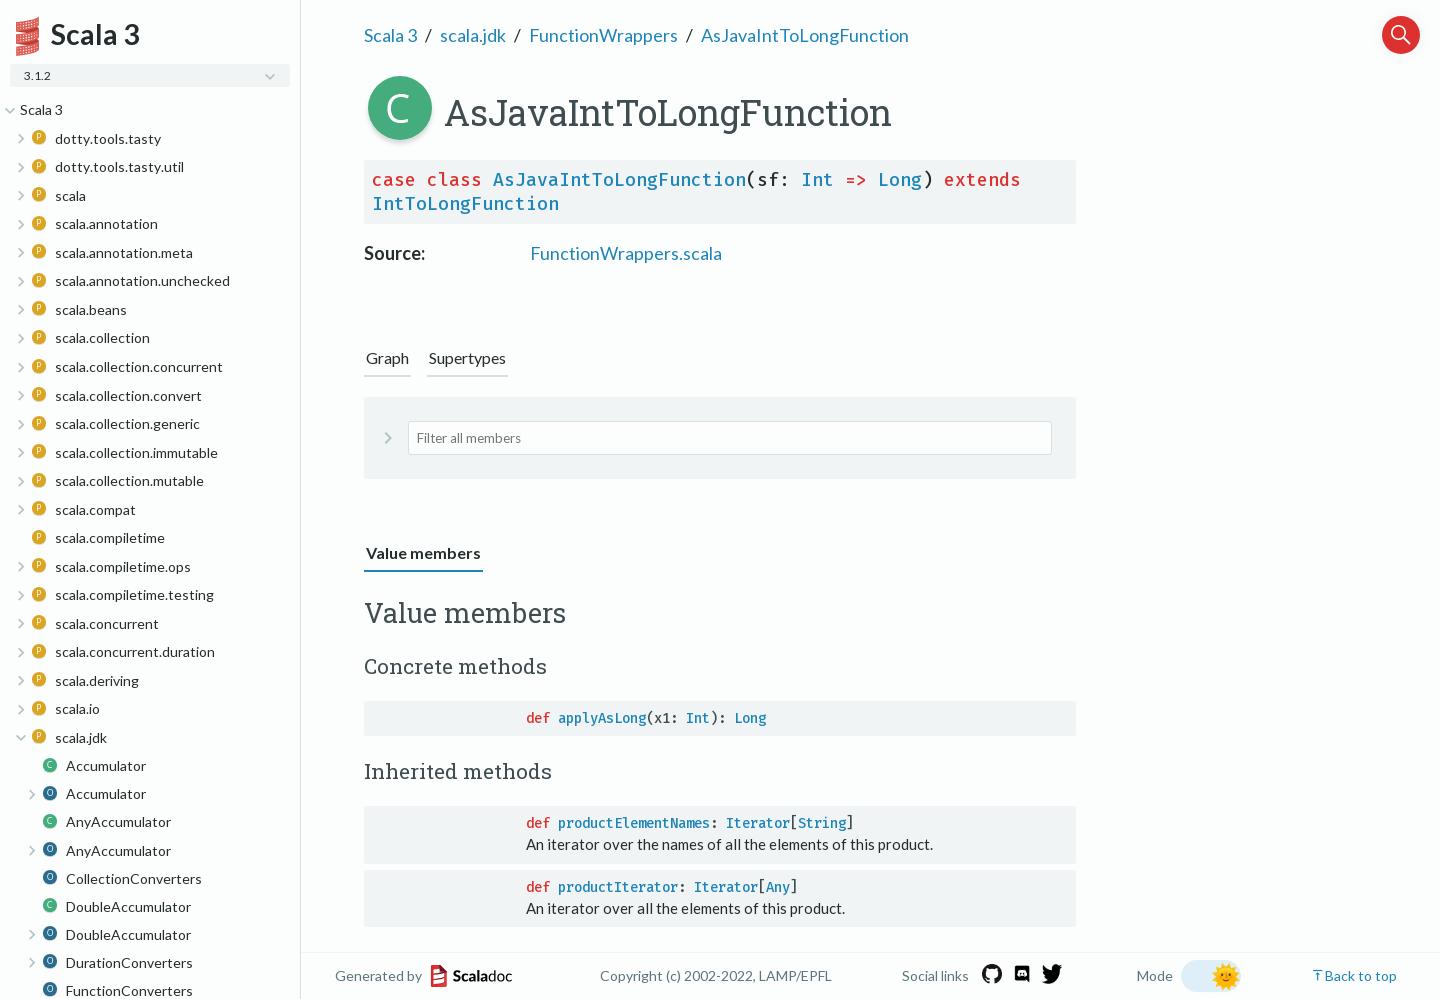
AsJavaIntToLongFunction (805, 35)
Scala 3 (390, 35)
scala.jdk (473, 35)
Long (900, 180)
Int (817, 180)
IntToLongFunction (465, 204)
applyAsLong (602, 718)
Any (778, 887)
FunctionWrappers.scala (626, 253)
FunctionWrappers (603, 35)
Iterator (758, 823)
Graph (387, 357)
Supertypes (467, 357)
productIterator (618, 887)
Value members (423, 552)
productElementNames (634, 823)
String (822, 823)
